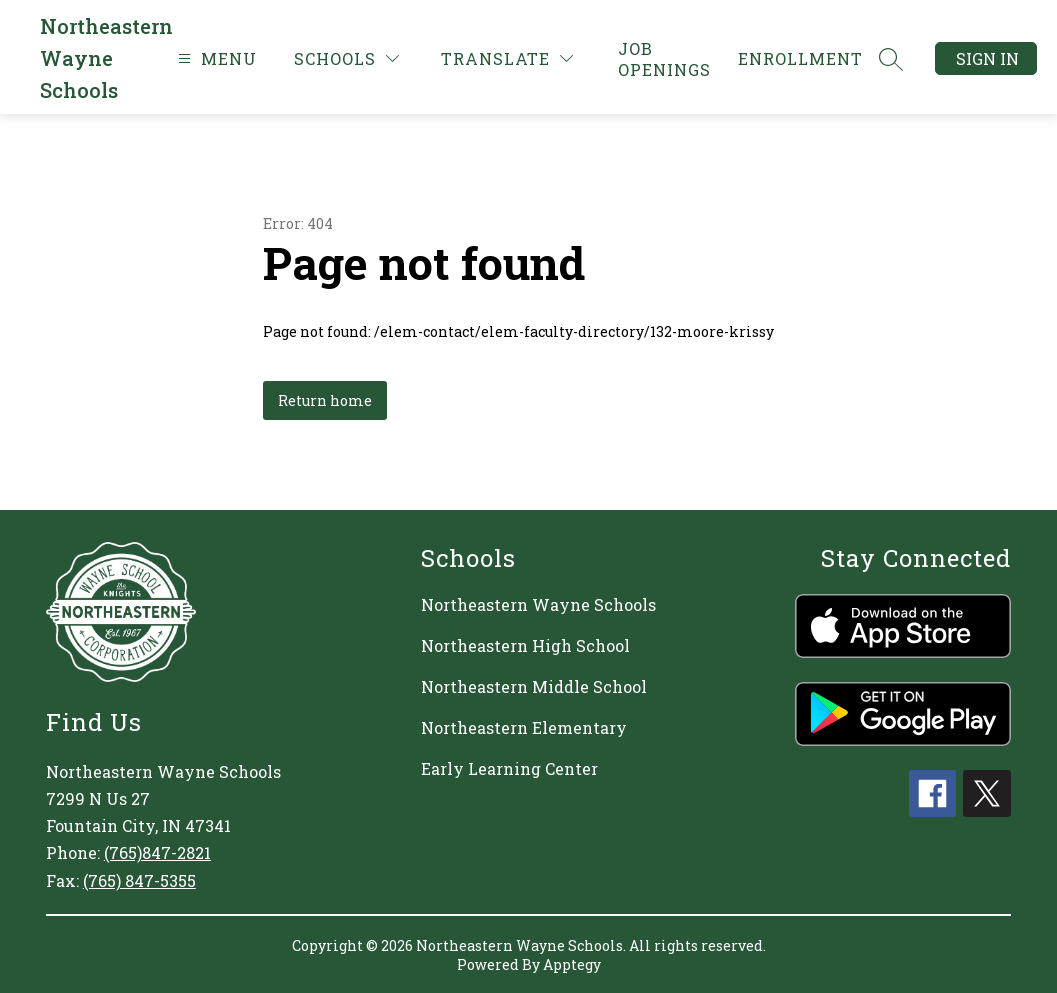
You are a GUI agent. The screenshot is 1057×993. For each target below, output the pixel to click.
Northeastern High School (525, 645)
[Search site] (891, 59)
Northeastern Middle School (534, 686)
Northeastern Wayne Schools (538, 604)
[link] (666, 59)
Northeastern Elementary (524, 727)
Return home (325, 400)
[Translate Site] (507, 58)
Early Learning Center (509, 768)
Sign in (987, 58)
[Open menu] (215, 58)
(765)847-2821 (157, 852)
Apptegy (572, 964)
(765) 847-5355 (139, 880)
